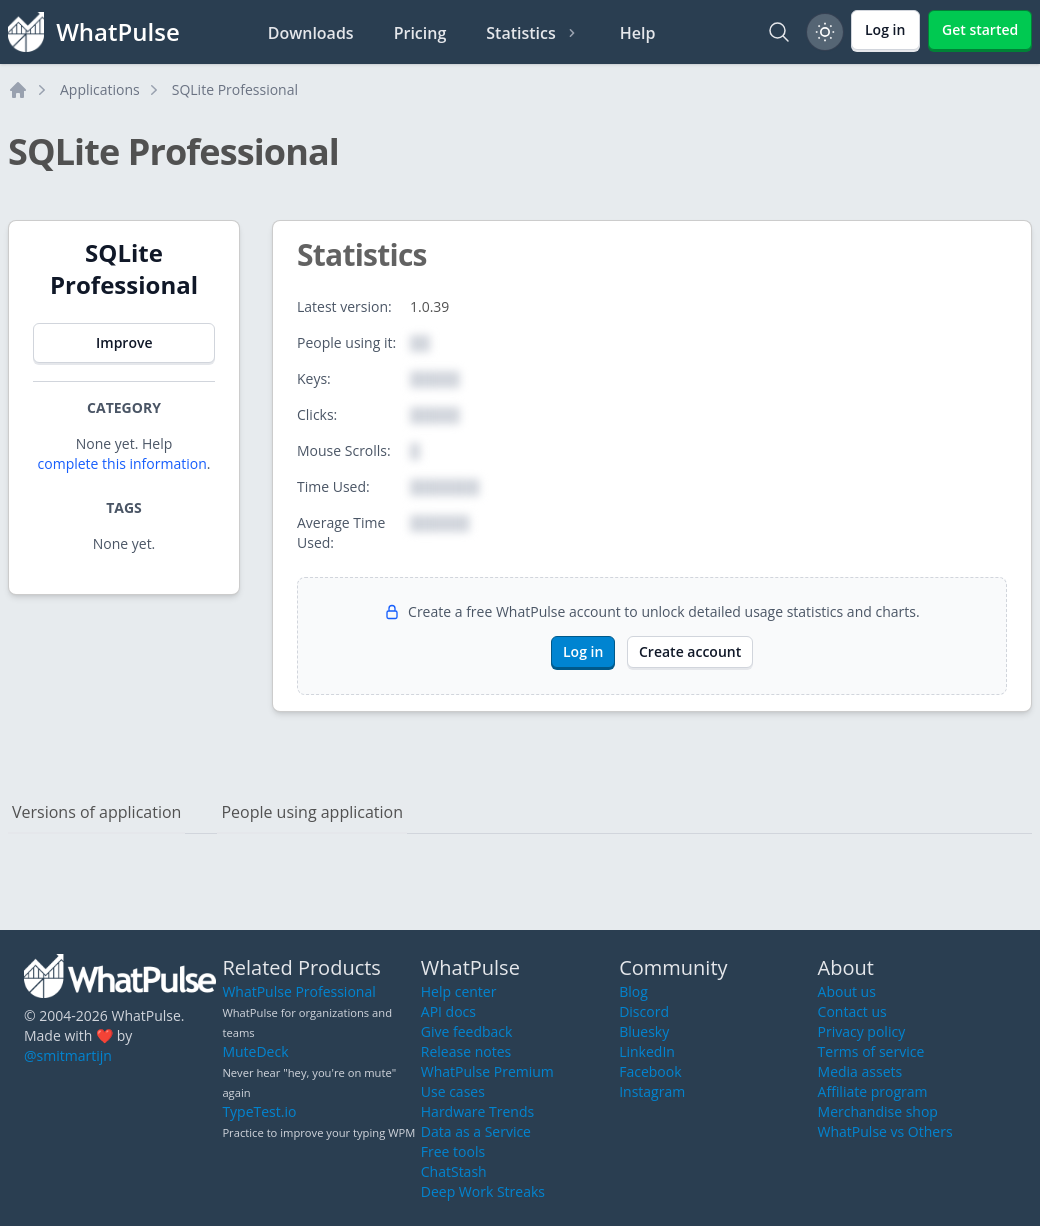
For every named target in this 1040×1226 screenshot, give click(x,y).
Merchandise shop (878, 1111)
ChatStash (454, 1171)
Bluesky (644, 1031)
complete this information (122, 463)
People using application (312, 812)
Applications (100, 89)
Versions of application (96, 812)
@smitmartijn (68, 1055)
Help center (459, 991)
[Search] (779, 32)
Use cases (453, 1091)
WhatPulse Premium (487, 1071)
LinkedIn (647, 1051)
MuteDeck (255, 1051)
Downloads (311, 33)
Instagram (652, 1091)
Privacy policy (862, 1031)
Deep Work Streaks (483, 1191)
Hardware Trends (477, 1111)
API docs (448, 1011)
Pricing (420, 33)
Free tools (453, 1151)
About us (847, 991)
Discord (644, 1011)
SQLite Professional (235, 89)
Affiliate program (873, 1091)
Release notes (466, 1051)
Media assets (860, 1071)
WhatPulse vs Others (885, 1131)
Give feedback (467, 1031)
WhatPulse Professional (298, 991)
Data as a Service (476, 1131)
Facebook (650, 1071)
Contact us (852, 1011)
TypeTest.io (259, 1111)
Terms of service (871, 1051)
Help (638, 33)
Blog (633, 991)
